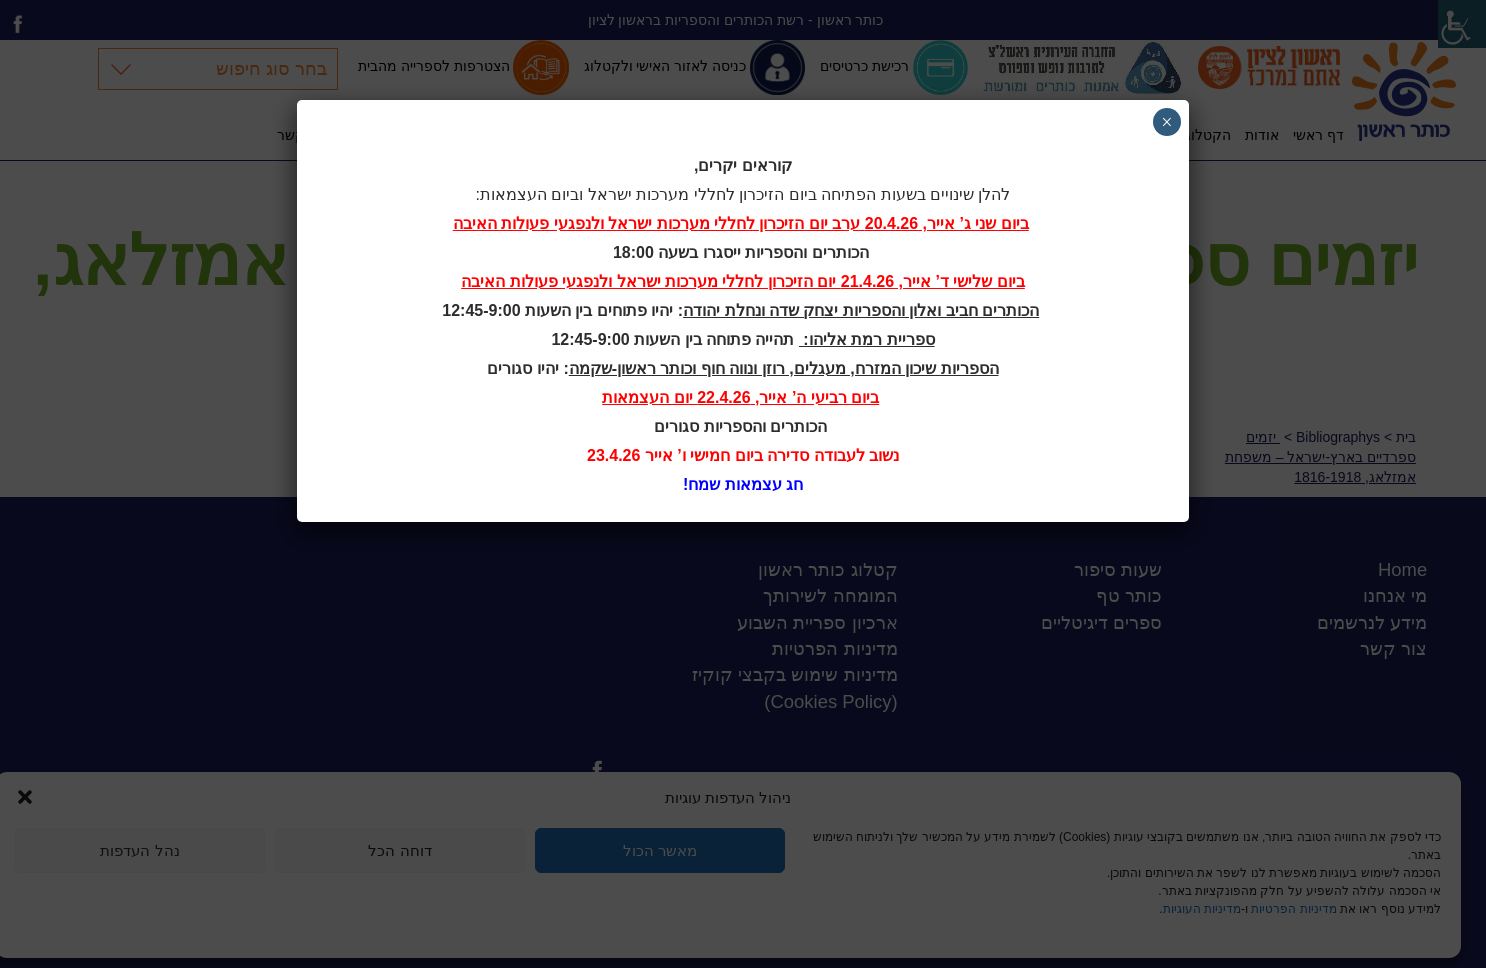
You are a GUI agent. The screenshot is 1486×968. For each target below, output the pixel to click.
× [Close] (1166, 122)
